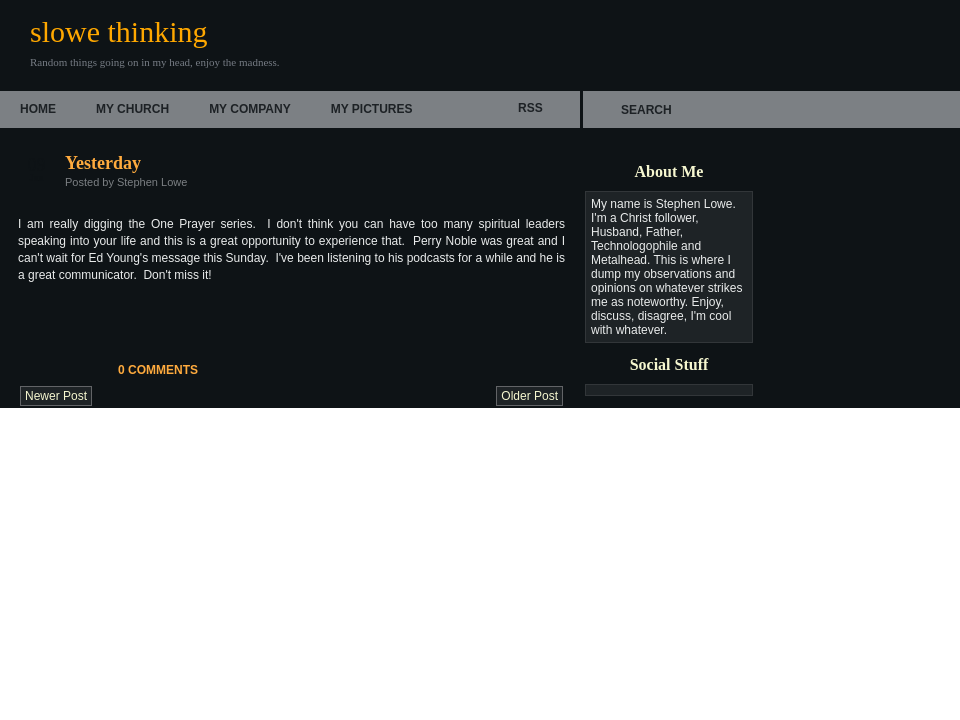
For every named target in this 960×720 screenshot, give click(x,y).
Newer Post (56, 396)
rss (530, 108)
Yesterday (103, 163)
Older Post (529, 396)
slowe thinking (119, 31)
